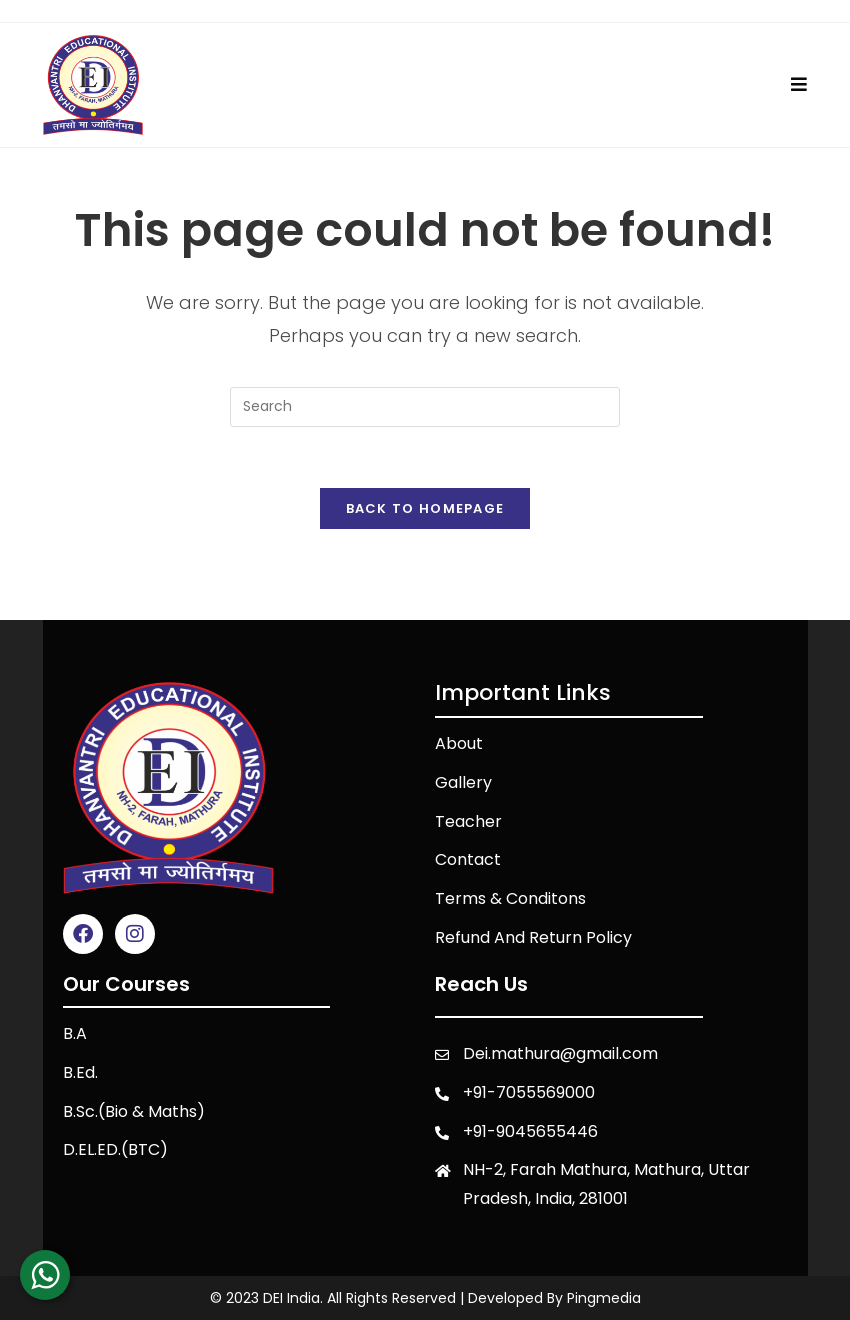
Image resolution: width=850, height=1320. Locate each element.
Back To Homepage (425, 508)
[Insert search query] (425, 407)
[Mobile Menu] (799, 84)
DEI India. (293, 1298)
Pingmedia (604, 1298)
